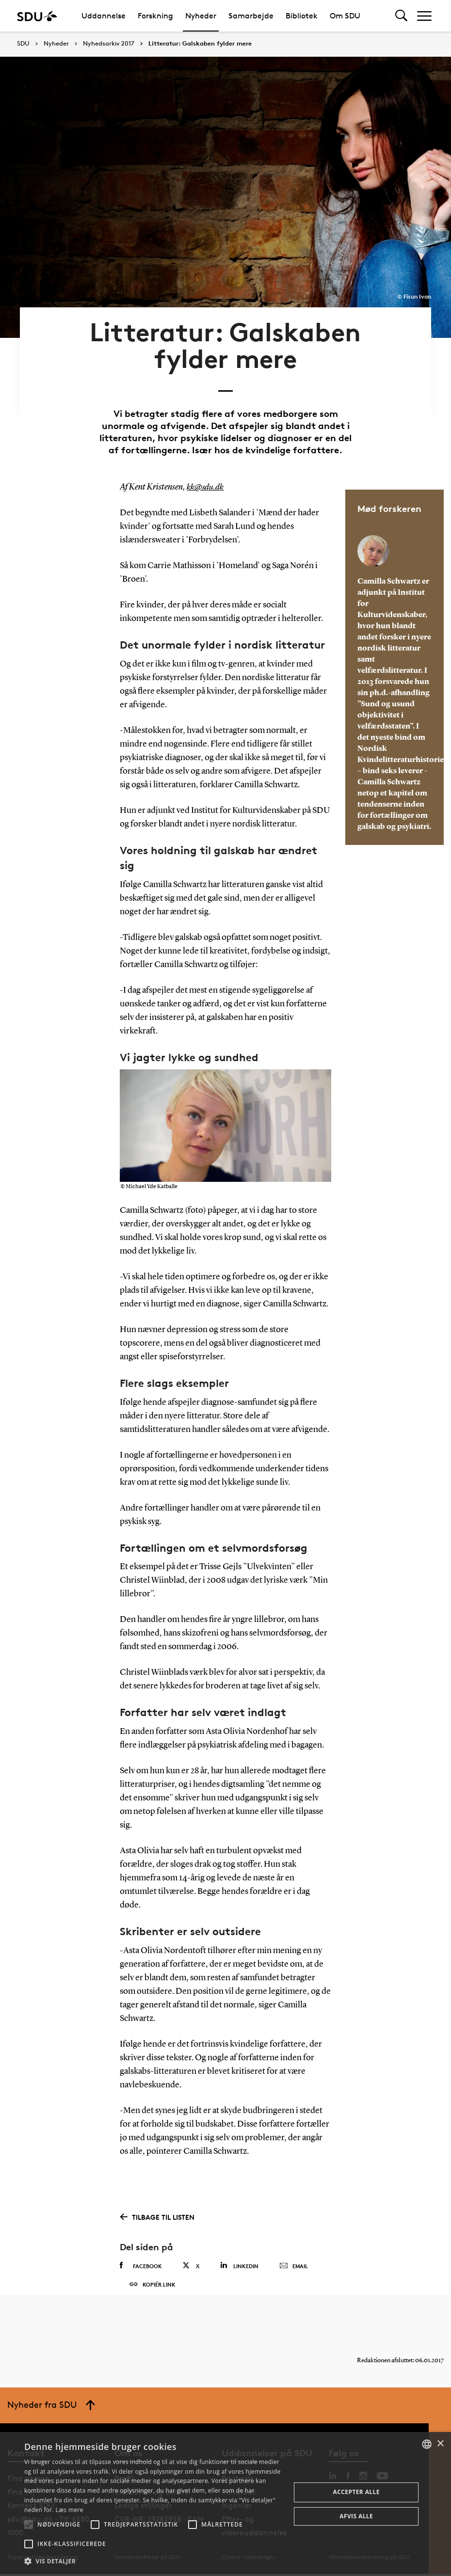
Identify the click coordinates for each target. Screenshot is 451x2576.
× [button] (440, 2444)
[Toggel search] (401, 16)
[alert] (225, 2504)
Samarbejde (251, 15)
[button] (28, 2524)
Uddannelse (103, 15)
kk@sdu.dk (206, 472)
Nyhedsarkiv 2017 (108, 43)
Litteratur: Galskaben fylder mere (200, 43)
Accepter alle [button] (356, 2492)
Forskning (155, 15)
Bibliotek (302, 15)
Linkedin (239, 2250)
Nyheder (200, 15)
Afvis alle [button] (356, 2516)
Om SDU (345, 15)
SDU (23, 43)
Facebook (141, 2251)
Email (293, 2251)
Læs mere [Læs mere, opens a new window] (69, 2510)
